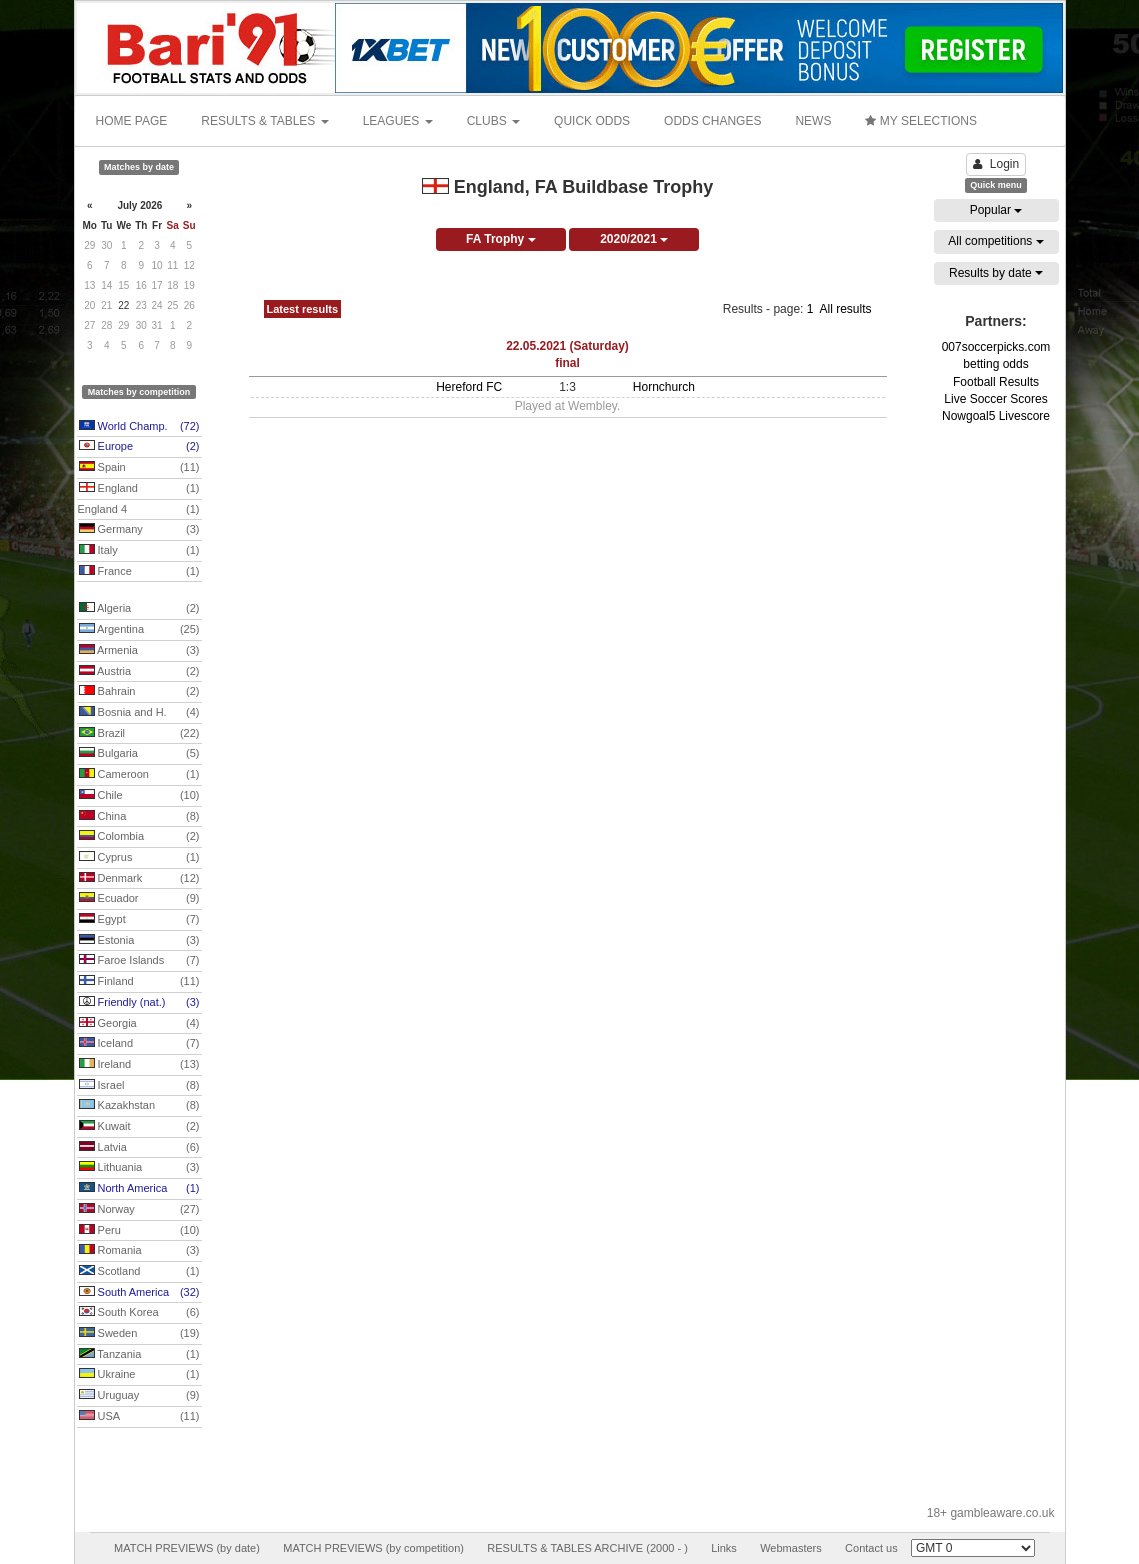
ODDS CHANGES (712, 121)
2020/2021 (634, 239)
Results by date (996, 273)
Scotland (139, 1272)
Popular (996, 210)
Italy (139, 551)
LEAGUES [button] (398, 121)
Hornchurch (664, 387)
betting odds (995, 364)
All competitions (995, 241)
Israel (139, 1086)
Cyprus (139, 858)
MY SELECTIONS (920, 121)
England (139, 489)
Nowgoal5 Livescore (996, 416)
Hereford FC (469, 387)
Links (724, 1548)
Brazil (139, 734)
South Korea (139, 1313)
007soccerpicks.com (996, 347)
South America (139, 1293)
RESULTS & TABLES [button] (264, 121)
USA (139, 1417)
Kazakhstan (139, 1106)
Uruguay (139, 1396)
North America (139, 1189)
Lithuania (139, 1168)
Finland (139, 982)
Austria (139, 672)
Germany (139, 530)
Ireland (139, 1065)
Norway (139, 1210)
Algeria (139, 609)
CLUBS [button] (493, 121)
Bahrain (139, 692)
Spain (139, 468)
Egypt (139, 920)
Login (996, 164)
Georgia (139, 1024)
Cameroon (139, 775)
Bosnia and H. (139, 713)
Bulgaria (139, 754)
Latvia (139, 1148)
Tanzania (139, 1355)
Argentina (139, 630)
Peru (139, 1231)
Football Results (996, 382)
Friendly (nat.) (139, 1003)
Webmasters (791, 1548)
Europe (139, 447)
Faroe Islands (139, 961)
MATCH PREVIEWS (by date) (187, 1548)
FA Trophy (501, 239)
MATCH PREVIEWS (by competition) (373, 1548)
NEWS (813, 121)
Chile (139, 796)
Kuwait (139, 1127)
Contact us (871, 1548)
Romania (139, 1251)
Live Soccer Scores (995, 399)
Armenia (139, 651)
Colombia (139, 837)
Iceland (139, 1044)
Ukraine (139, 1375)
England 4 (139, 510)
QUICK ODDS (592, 121)
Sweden (139, 1334)
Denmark (139, 879)
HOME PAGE (132, 121)
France (139, 572)
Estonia (139, 941)
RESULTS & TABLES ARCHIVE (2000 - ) (587, 1548)
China (139, 817)
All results (845, 309)
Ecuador (139, 899)
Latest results (303, 309)
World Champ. (139, 427)
